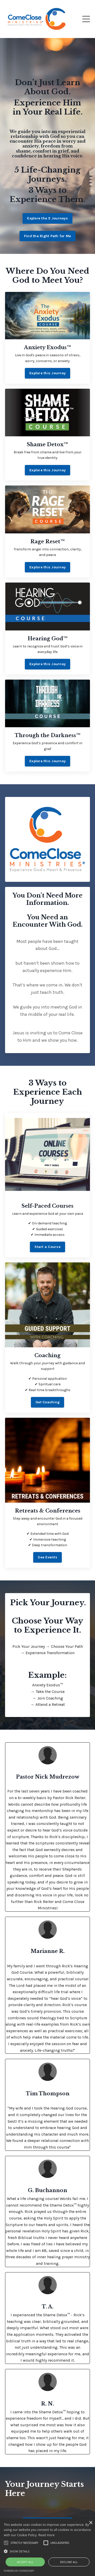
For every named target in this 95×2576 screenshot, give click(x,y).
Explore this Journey (47, 373)
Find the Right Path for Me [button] (47, 236)
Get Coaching (47, 1402)
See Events (47, 1557)
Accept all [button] (25, 2562)
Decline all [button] (69, 2562)
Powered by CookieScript (19, 2570)
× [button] (90, 2523)
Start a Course (47, 1247)
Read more (47, 2535)
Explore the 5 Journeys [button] (47, 218)
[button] (47, 2551)
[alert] (47, 2547)
